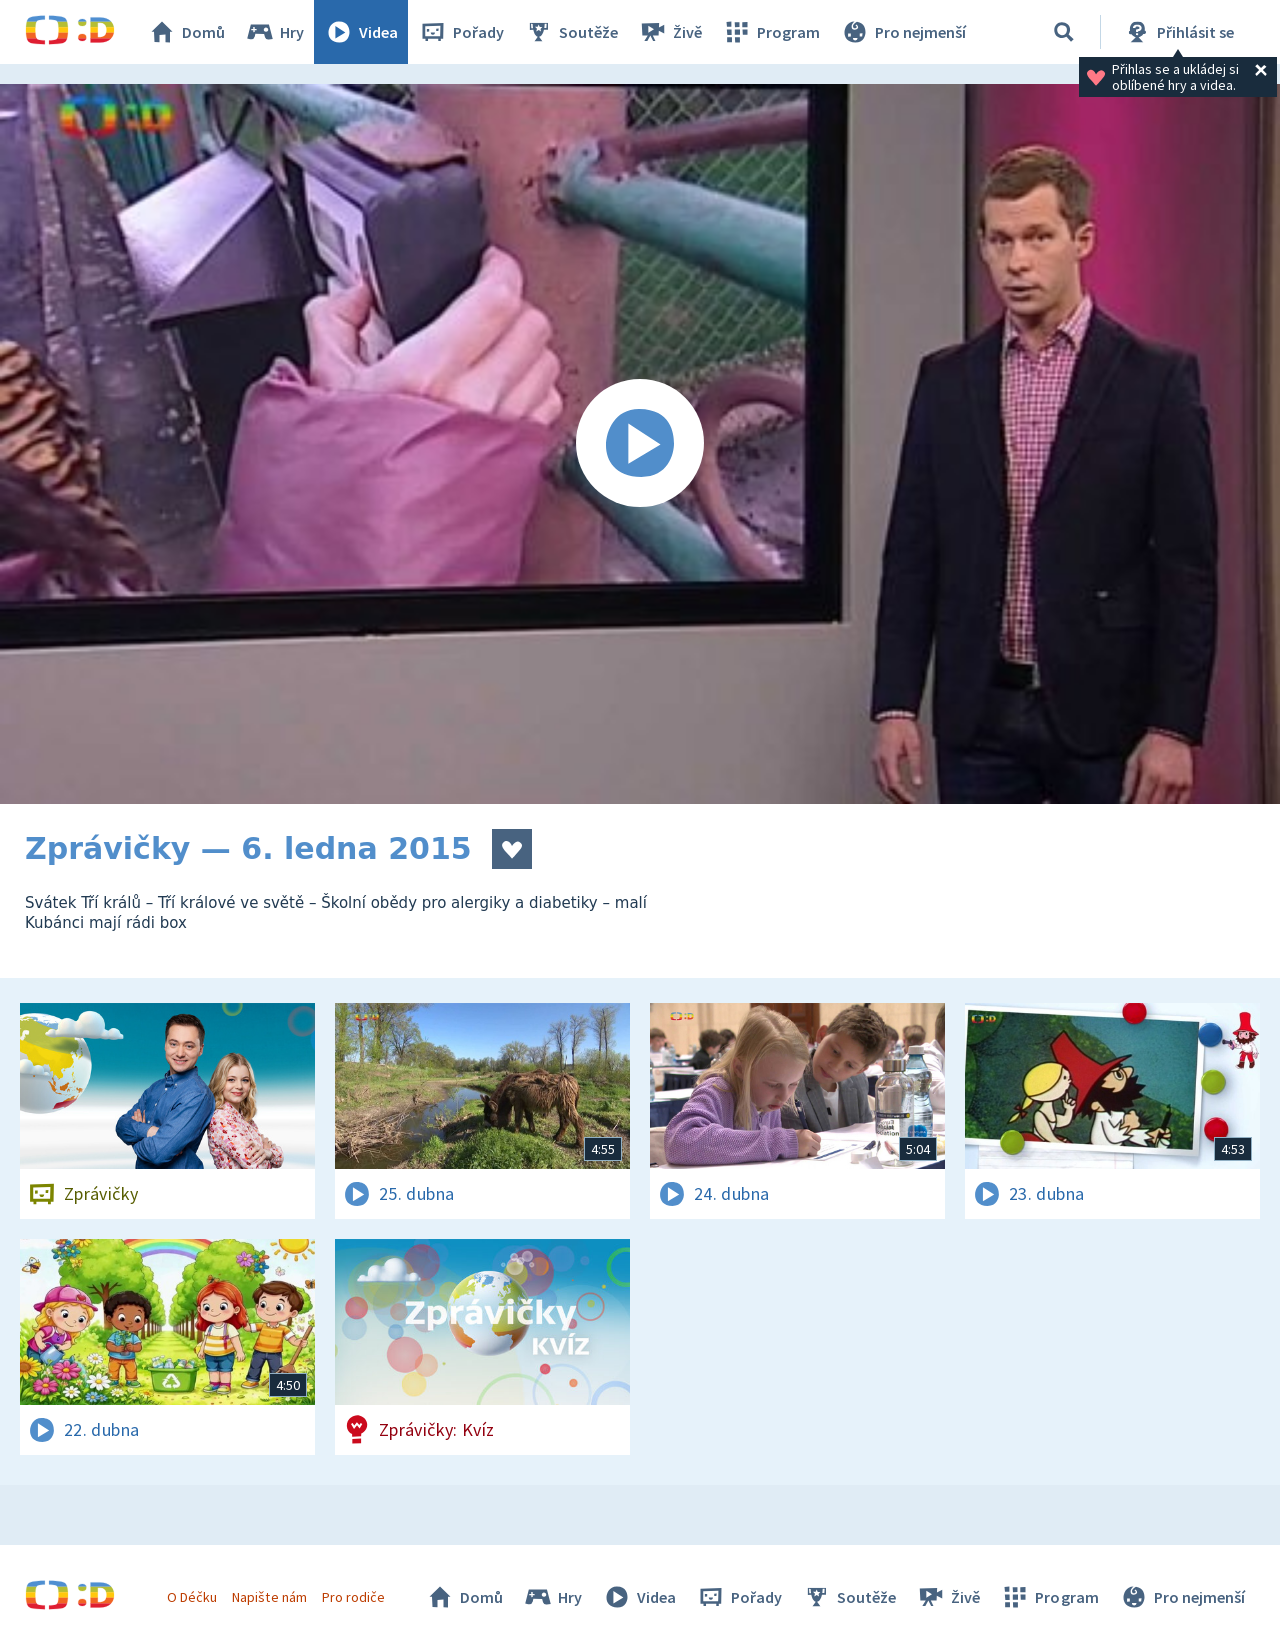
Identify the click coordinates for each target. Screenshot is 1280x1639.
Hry (274, 32)
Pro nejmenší (903, 32)
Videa (361, 32)
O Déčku (192, 1597)
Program (771, 32)
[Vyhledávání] (1064, 32)
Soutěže (571, 32)
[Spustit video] (640, 444)
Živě (670, 32)
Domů (186, 32)
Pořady (461, 32)
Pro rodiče (353, 1597)
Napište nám (269, 1597)
